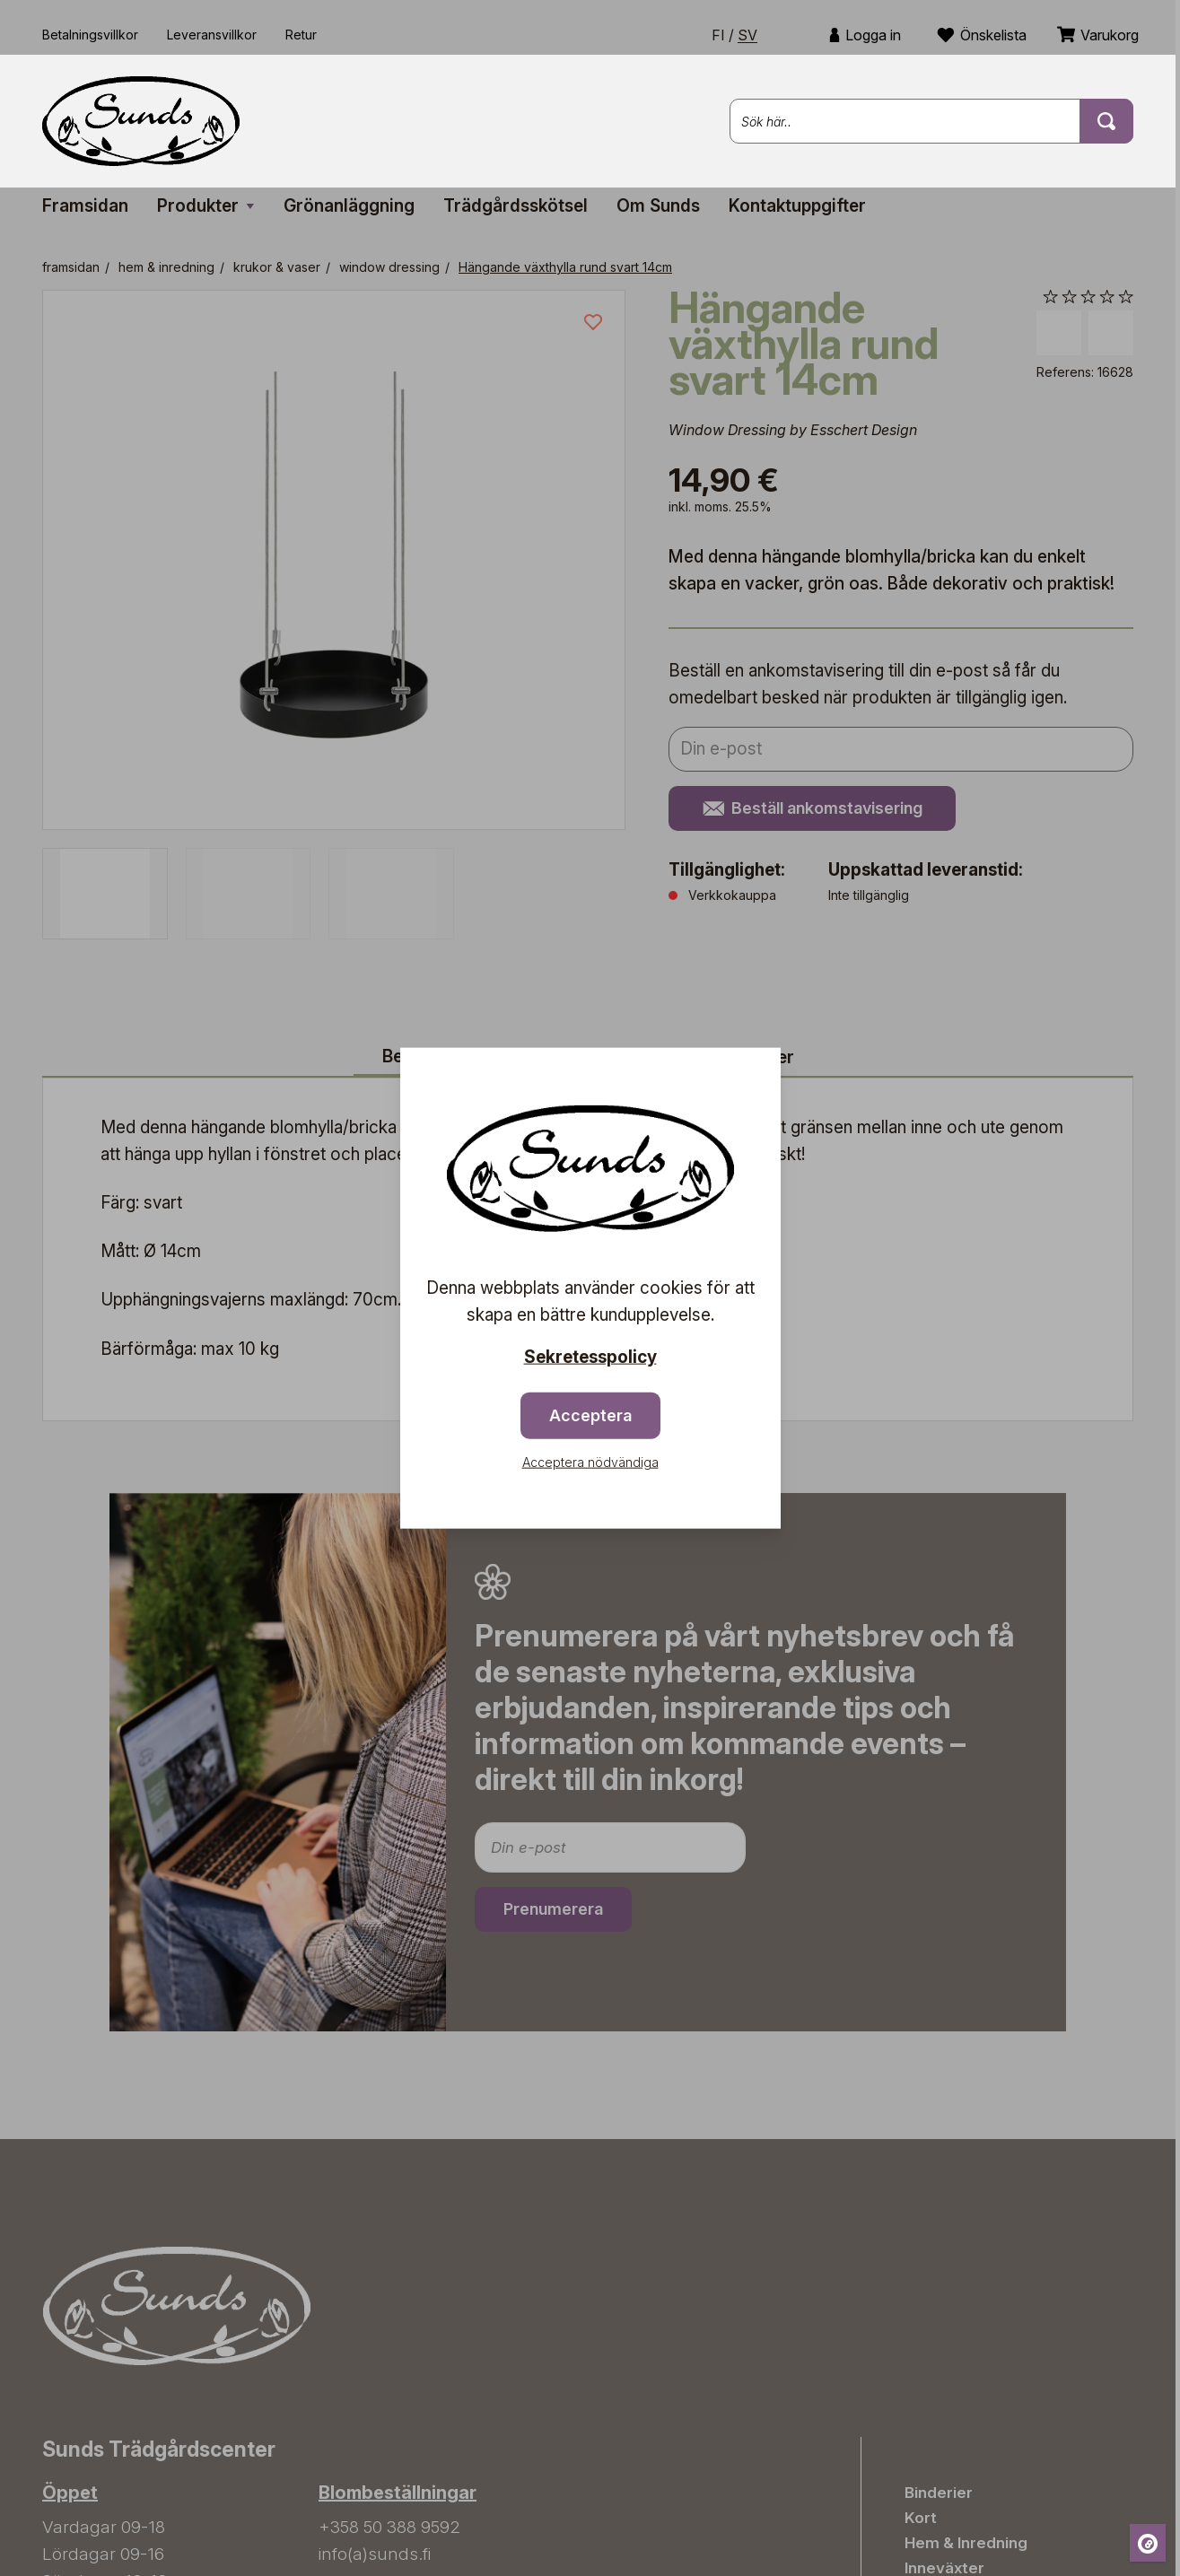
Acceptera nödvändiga (590, 1462)
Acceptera (590, 1415)
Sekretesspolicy (590, 1356)
